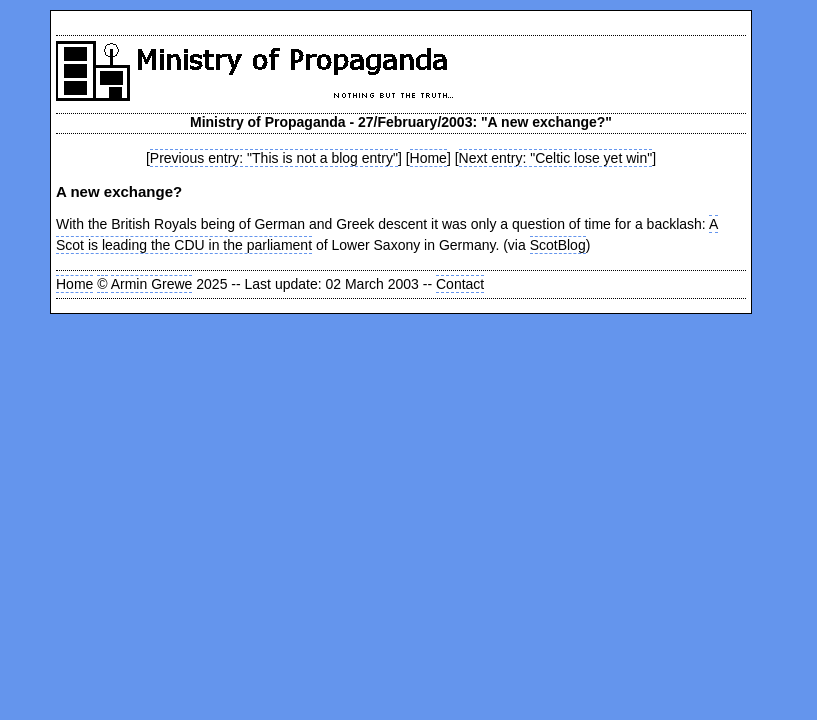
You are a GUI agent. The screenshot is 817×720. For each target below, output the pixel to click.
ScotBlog (558, 245)
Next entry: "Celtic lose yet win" (556, 158)
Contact (460, 284)
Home (428, 158)
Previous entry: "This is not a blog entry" (274, 158)
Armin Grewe (152, 284)
